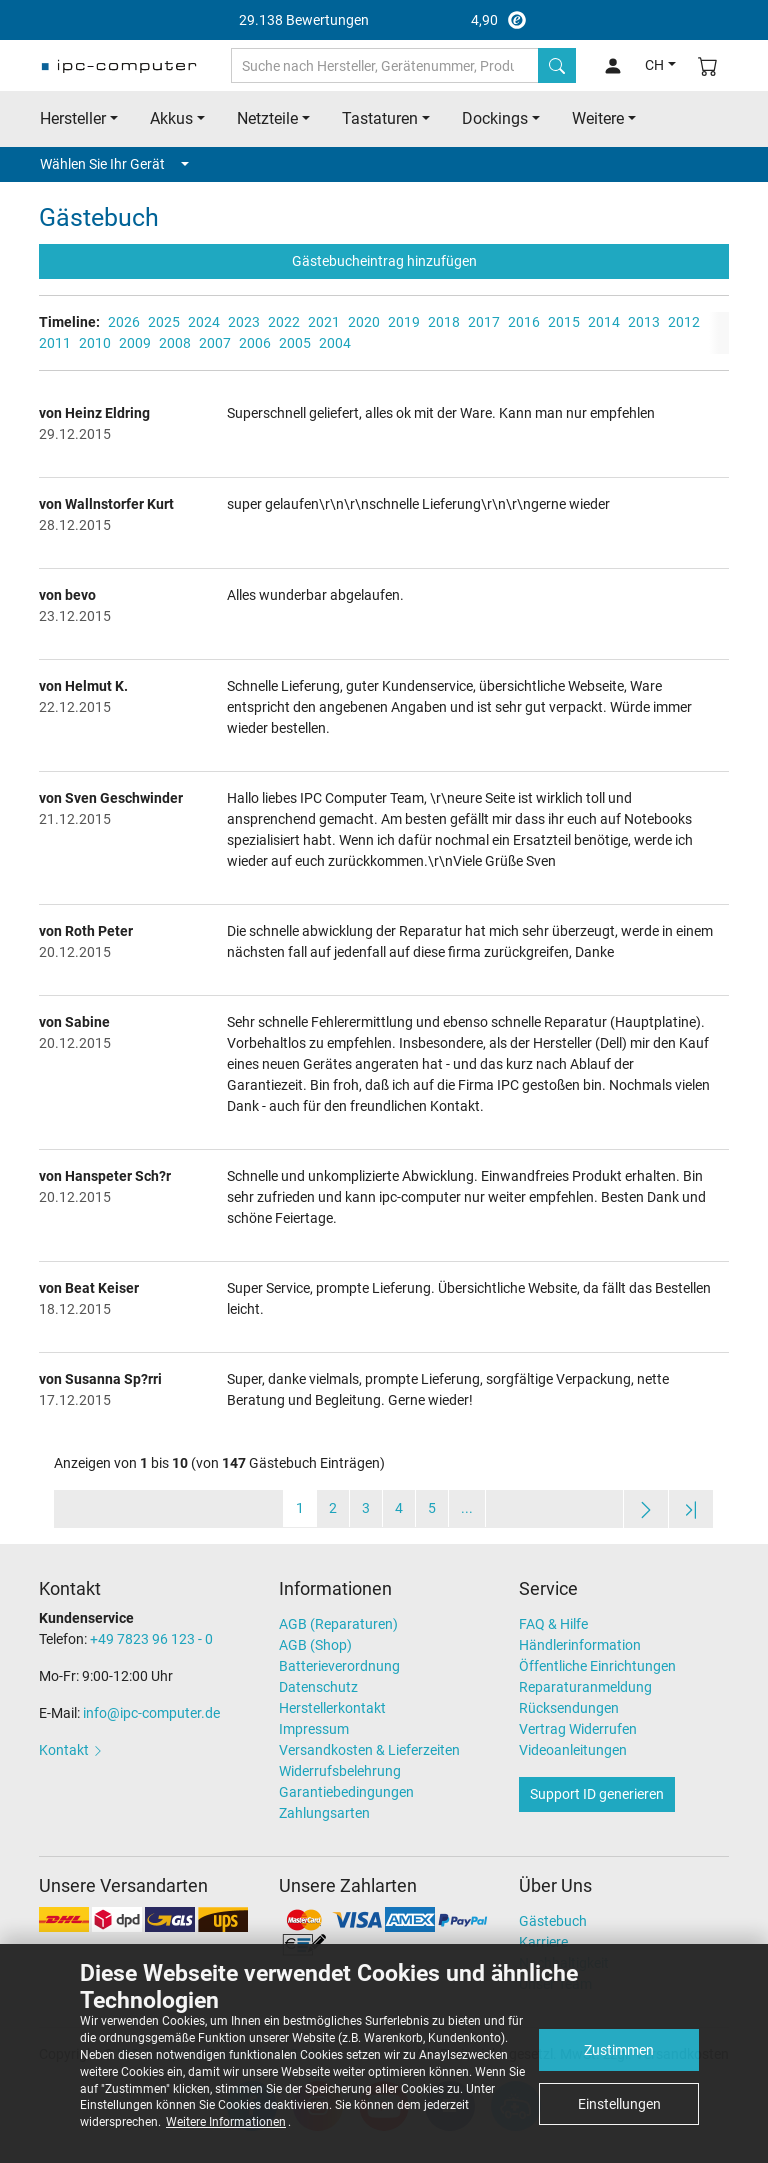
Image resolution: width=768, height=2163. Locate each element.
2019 (404, 322)
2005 (295, 343)
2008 (175, 343)
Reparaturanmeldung (585, 1687)
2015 (564, 322)
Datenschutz (318, 1687)
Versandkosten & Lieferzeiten (369, 1750)
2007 (215, 343)
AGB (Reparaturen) (338, 1624)
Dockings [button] (495, 118)
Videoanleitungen (573, 1750)
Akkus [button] (171, 118)
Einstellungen (619, 2104)
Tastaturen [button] (380, 118)
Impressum (314, 1729)
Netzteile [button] (267, 118)
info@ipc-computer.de (151, 1713)
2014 (604, 322)
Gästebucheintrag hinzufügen (384, 261)
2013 (644, 322)
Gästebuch (553, 1921)
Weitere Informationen (226, 2122)
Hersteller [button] (73, 118)
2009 (135, 343)
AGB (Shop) (315, 1645)
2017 (484, 322)
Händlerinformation (580, 1645)
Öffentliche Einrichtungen (597, 1666)
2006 (255, 343)
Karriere (543, 1942)
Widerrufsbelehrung (340, 1771)
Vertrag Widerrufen (578, 1729)
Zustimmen (619, 2050)
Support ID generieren (597, 1794)
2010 (95, 343)
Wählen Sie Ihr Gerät (114, 164)
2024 (204, 322)
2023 (244, 322)
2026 (124, 322)
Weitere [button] (598, 118)
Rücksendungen (569, 1708)
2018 (444, 322)
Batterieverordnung (339, 1666)
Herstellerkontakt (332, 1708)
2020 (364, 322)
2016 (524, 322)
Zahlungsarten (324, 1813)
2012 (684, 322)
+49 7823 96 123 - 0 (151, 1639)
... (467, 1508)
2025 (164, 322)
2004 (335, 343)
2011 (55, 343)
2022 (284, 322)
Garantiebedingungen (346, 1792)
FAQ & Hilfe (553, 1624)
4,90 (384, 20)
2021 (324, 322)
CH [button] (654, 65)
